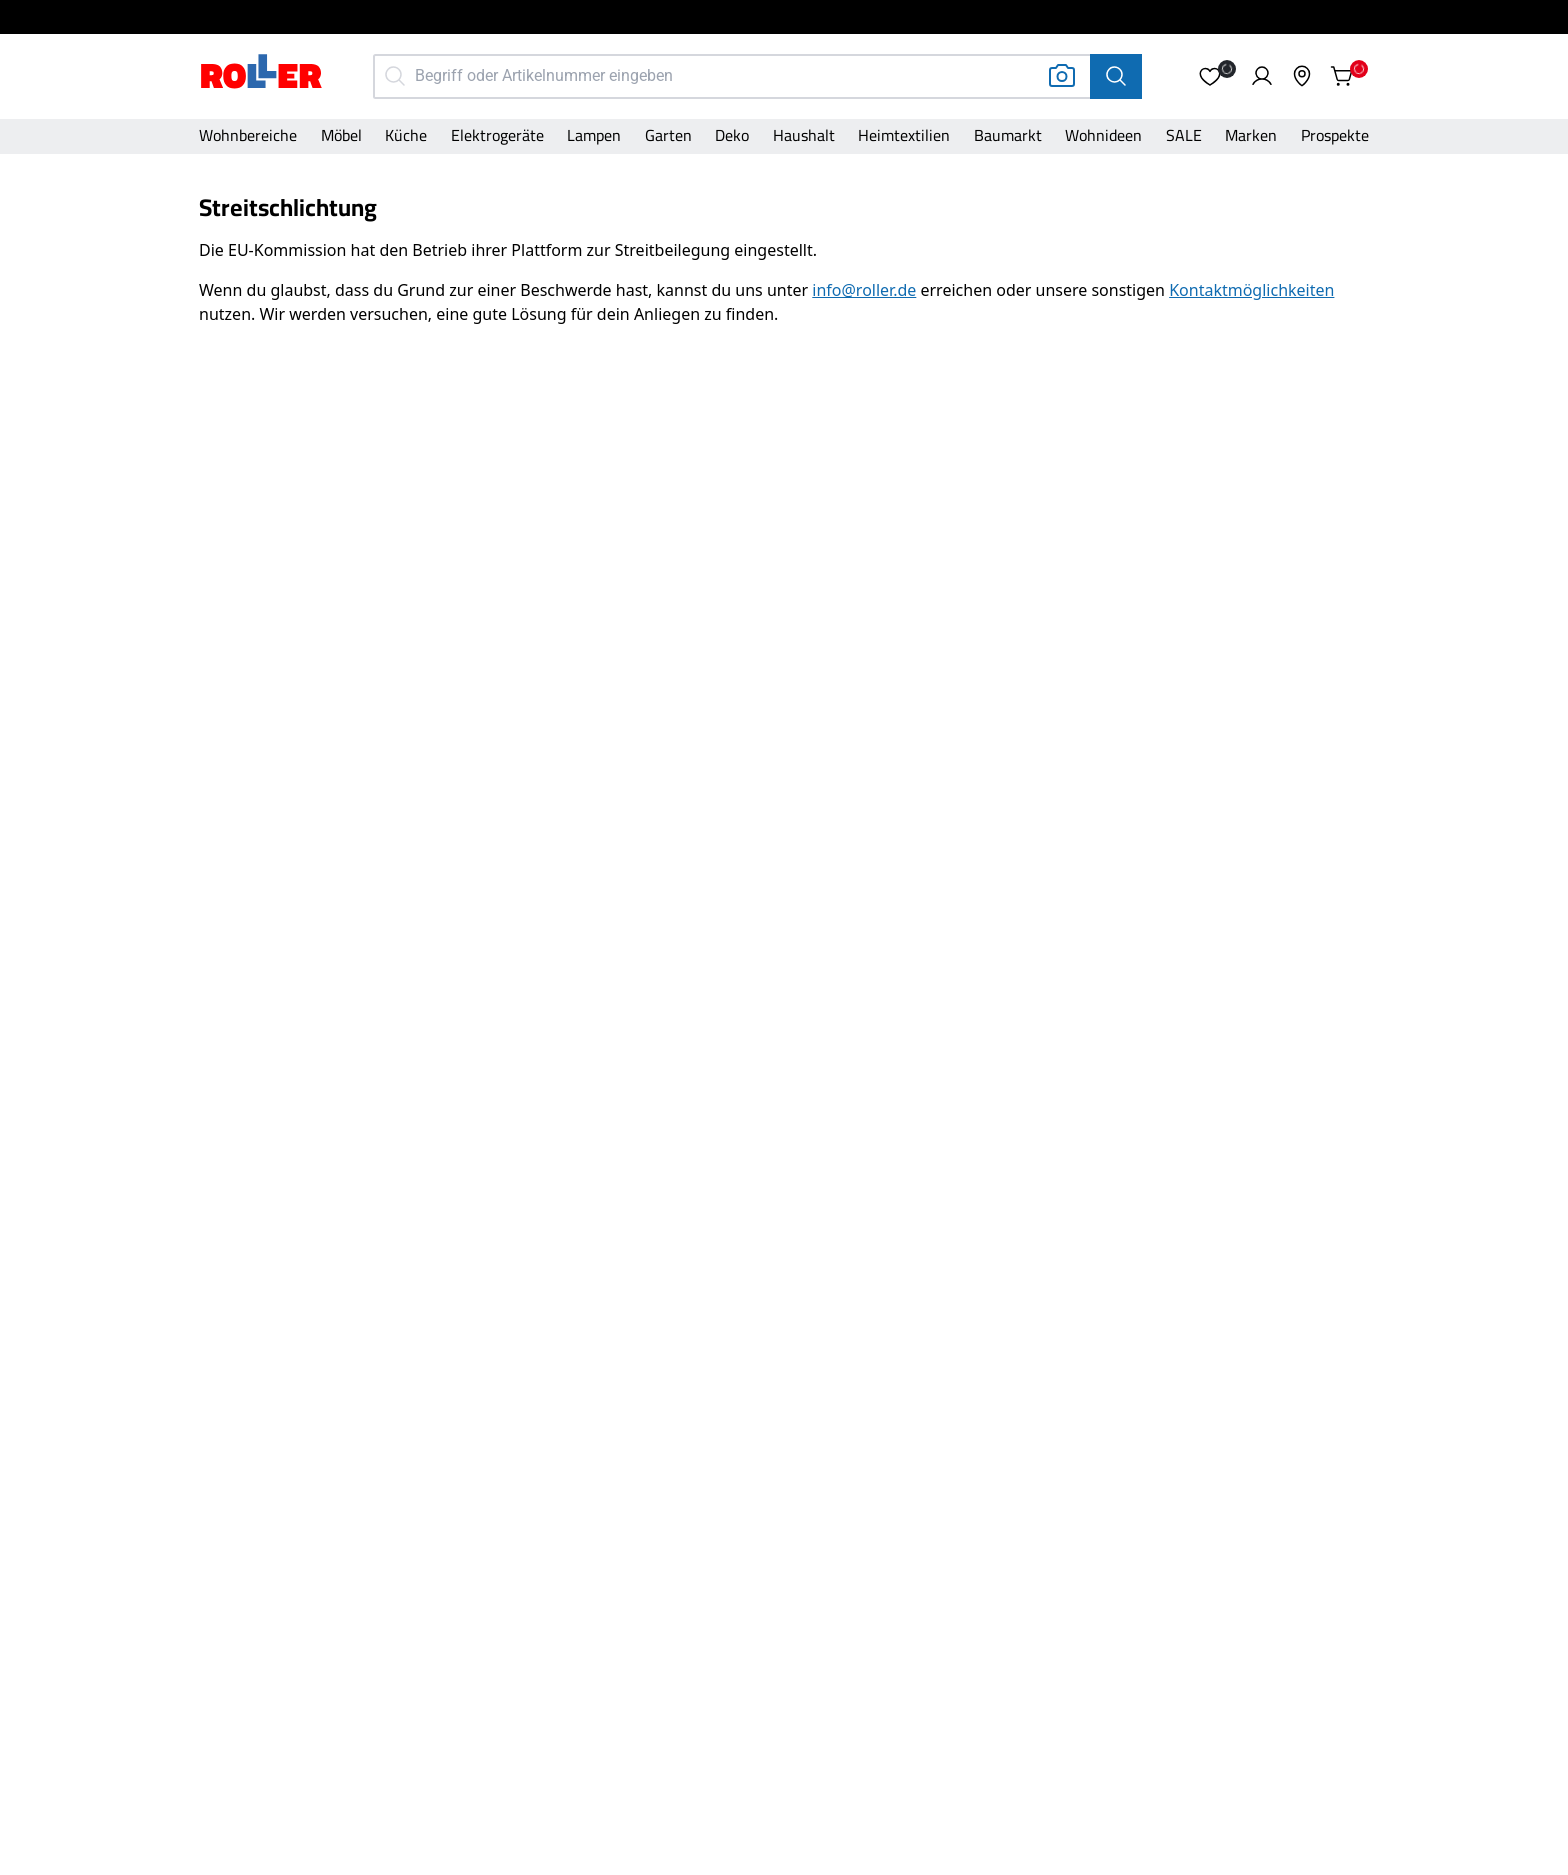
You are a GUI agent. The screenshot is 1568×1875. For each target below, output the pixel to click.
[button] (1210, 76)
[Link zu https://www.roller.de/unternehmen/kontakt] (1251, 290)
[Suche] (1116, 76)
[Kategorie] (248, 137)
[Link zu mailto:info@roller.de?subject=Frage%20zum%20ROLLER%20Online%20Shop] (864, 290)
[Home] (262, 74)
